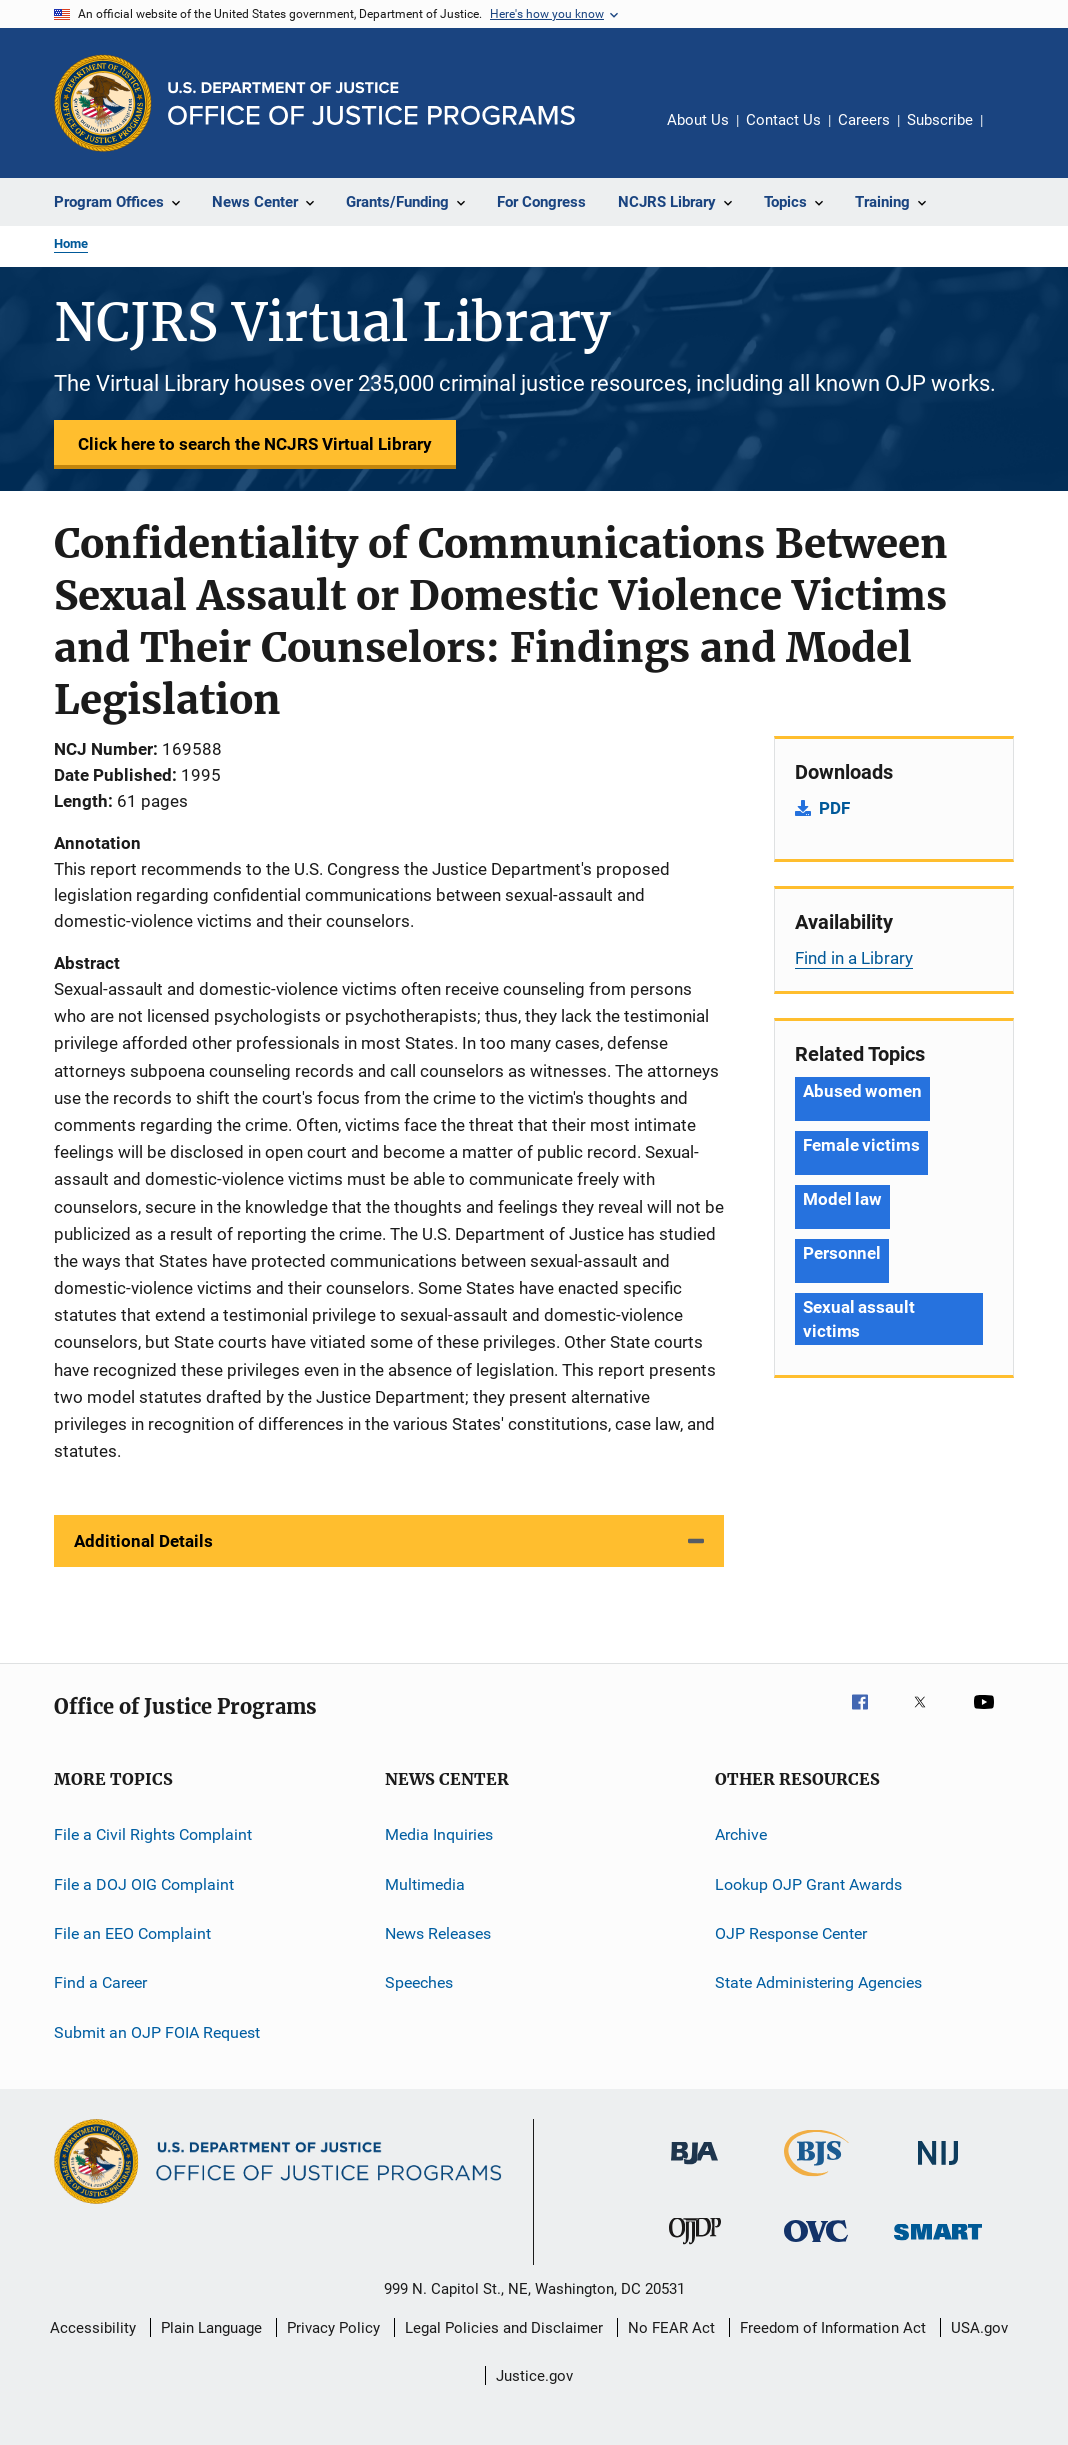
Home (71, 243)
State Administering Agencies (818, 1982)
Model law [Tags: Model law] (842, 1199)
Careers (864, 120)
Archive (741, 1834)
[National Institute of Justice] (938, 2168)
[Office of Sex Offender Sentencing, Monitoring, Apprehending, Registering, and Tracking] (938, 2243)
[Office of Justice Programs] (103, 103)
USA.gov (979, 2328)
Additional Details (143, 1541)
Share (1014, 134)
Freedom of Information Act (833, 2328)
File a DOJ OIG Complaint (144, 1884)
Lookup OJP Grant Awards (808, 1884)
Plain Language (211, 2328)
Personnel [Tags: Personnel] (842, 1253)
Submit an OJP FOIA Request (157, 2032)
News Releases (438, 1933)
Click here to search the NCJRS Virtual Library (255, 444)
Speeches (419, 1982)
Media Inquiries (439, 1834)
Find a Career (100, 1982)
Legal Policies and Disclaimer (504, 2328)
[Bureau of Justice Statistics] (816, 2180)
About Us (698, 120)
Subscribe (940, 120)
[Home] (371, 103)
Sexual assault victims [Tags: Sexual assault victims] (859, 1319)
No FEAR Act (671, 2328)
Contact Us (783, 120)
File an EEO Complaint (132, 1933)
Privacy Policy (333, 2328)
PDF (834, 808)
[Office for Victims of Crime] (816, 2245)
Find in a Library (854, 958)
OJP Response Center (791, 1933)
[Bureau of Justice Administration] (694, 2168)
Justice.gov (534, 2376)
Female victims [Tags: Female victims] (861, 1145)
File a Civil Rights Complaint (153, 1834)
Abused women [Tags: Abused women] (862, 1091)
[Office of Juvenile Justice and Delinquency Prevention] (695, 2248)
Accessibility (93, 2328)
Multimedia (425, 1884)
